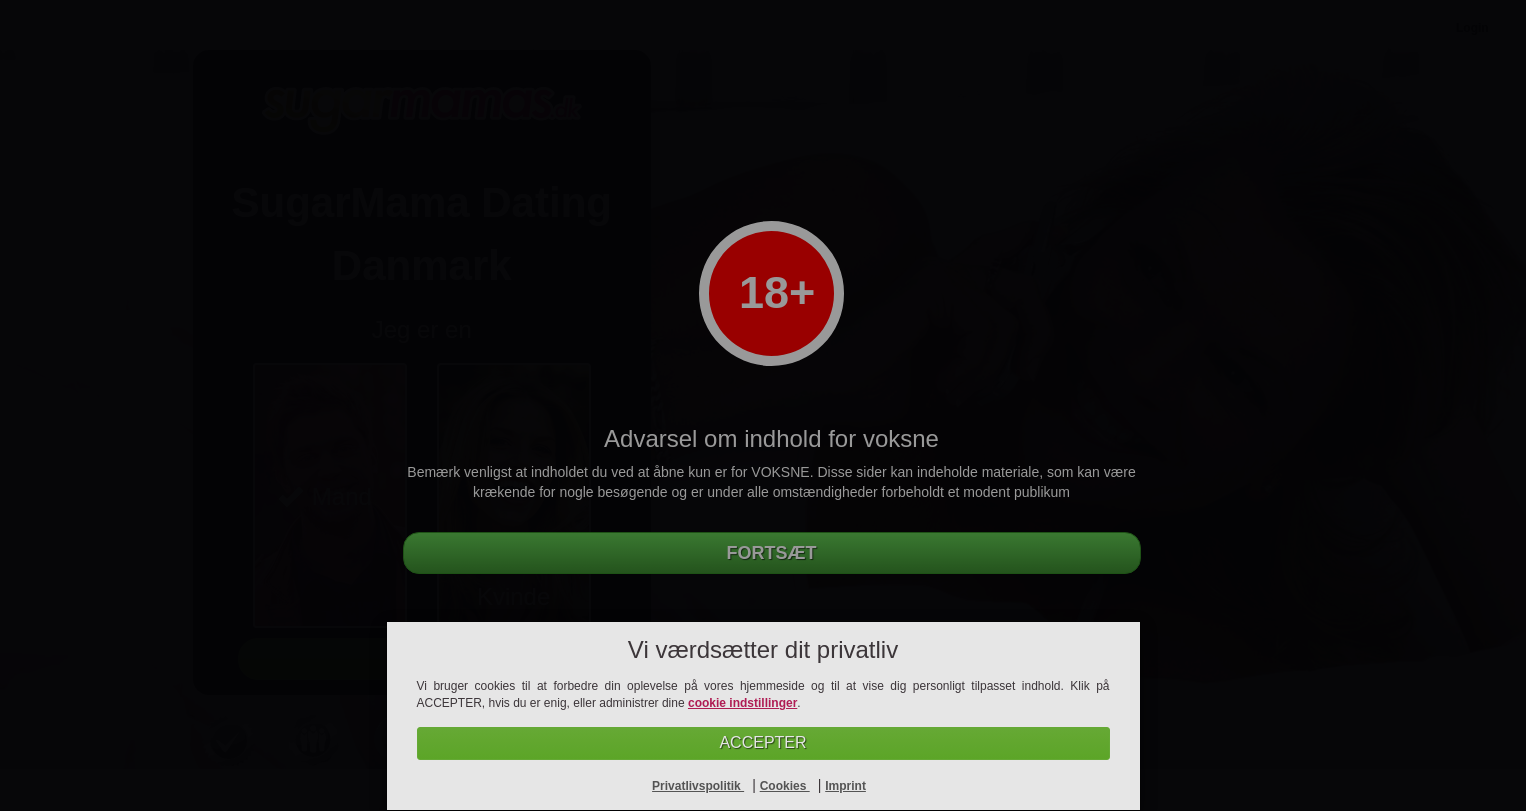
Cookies (785, 786)
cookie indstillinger (742, 703)
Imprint (845, 786)
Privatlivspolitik (698, 786)
